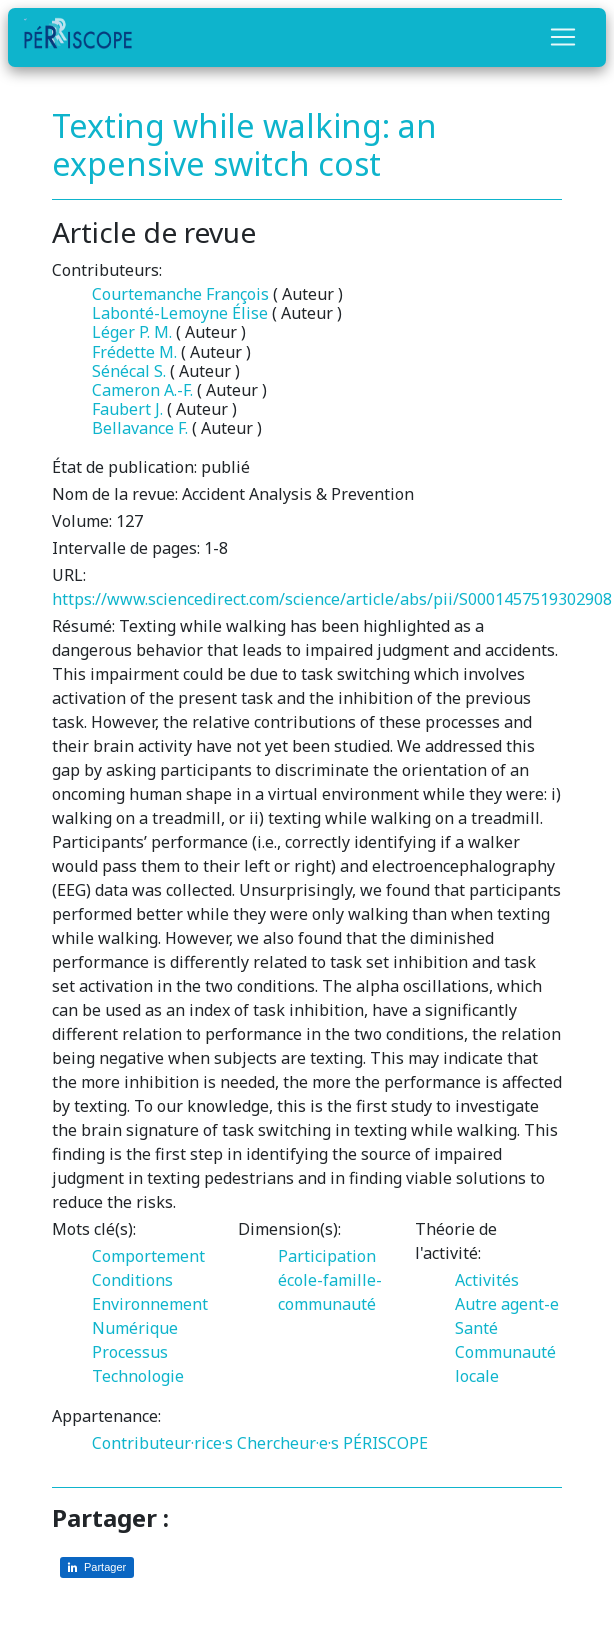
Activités (487, 1280)
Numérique (135, 1328)
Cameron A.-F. (142, 390)
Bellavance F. (140, 428)
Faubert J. (127, 409)
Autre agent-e (507, 1304)
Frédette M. (134, 352)
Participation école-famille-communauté (330, 1280)
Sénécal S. (129, 371)
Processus (130, 1352)
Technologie (138, 1376)
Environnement (150, 1304)
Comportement (148, 1256)
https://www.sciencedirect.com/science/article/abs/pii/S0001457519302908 (332, 599)
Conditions (132, 1280)
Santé (476, 1328)
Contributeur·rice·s (162, 1443)
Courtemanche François (180, 294)
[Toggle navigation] (563, 37)
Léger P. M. (132, 332)
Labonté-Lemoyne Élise (180, 313)
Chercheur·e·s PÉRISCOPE (332, 1443)
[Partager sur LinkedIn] (97, 1567)
